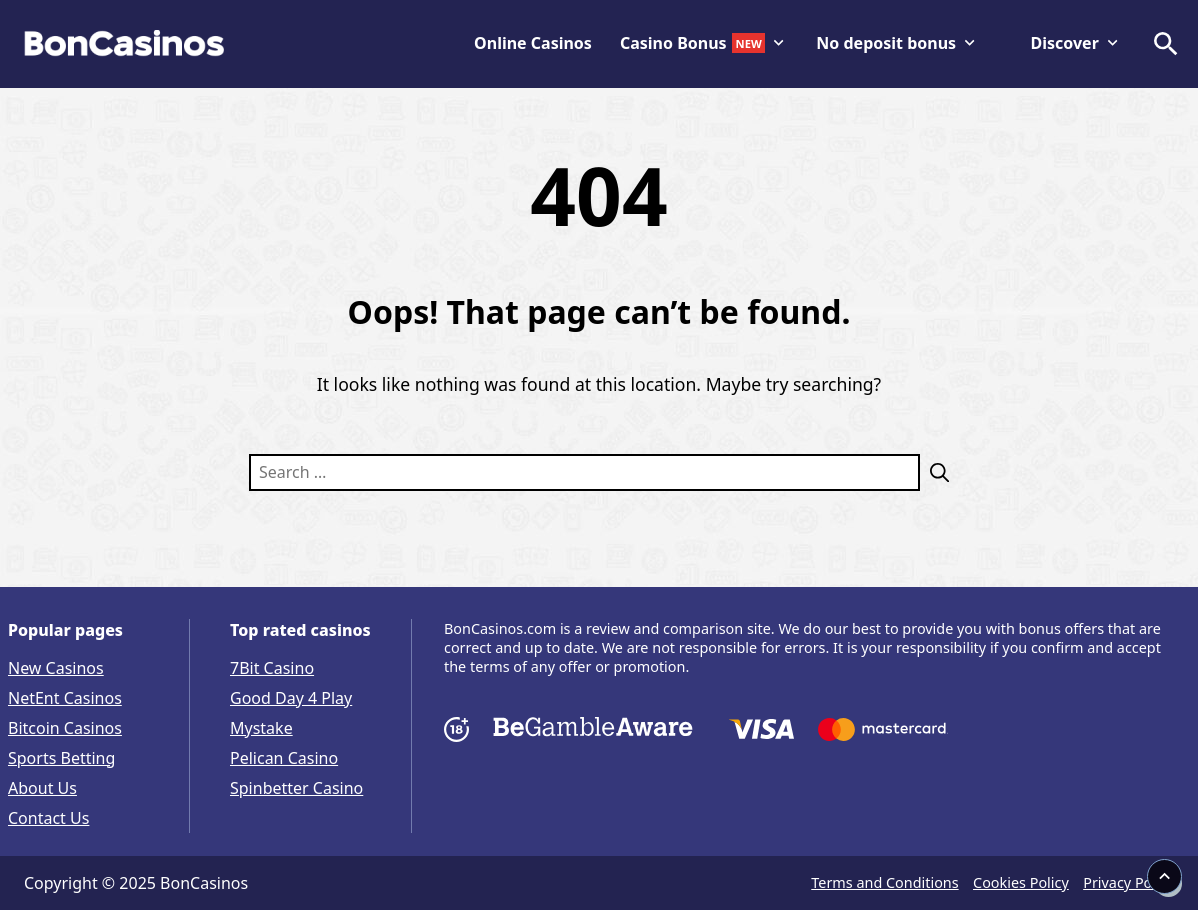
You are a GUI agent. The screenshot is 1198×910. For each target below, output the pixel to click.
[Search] (934, 472)
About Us (42, 788)
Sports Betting (61, 758)
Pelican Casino (284, 758)
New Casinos (56, 668)
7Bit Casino (272, 668)
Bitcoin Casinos (65, 728)
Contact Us (48, 818)
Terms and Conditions (884, 882)
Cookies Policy (1021, 882)
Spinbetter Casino (296, 788)
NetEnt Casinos (65, 698)
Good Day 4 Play (291, 698)
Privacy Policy (1128, 882)
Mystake (261, 728)
